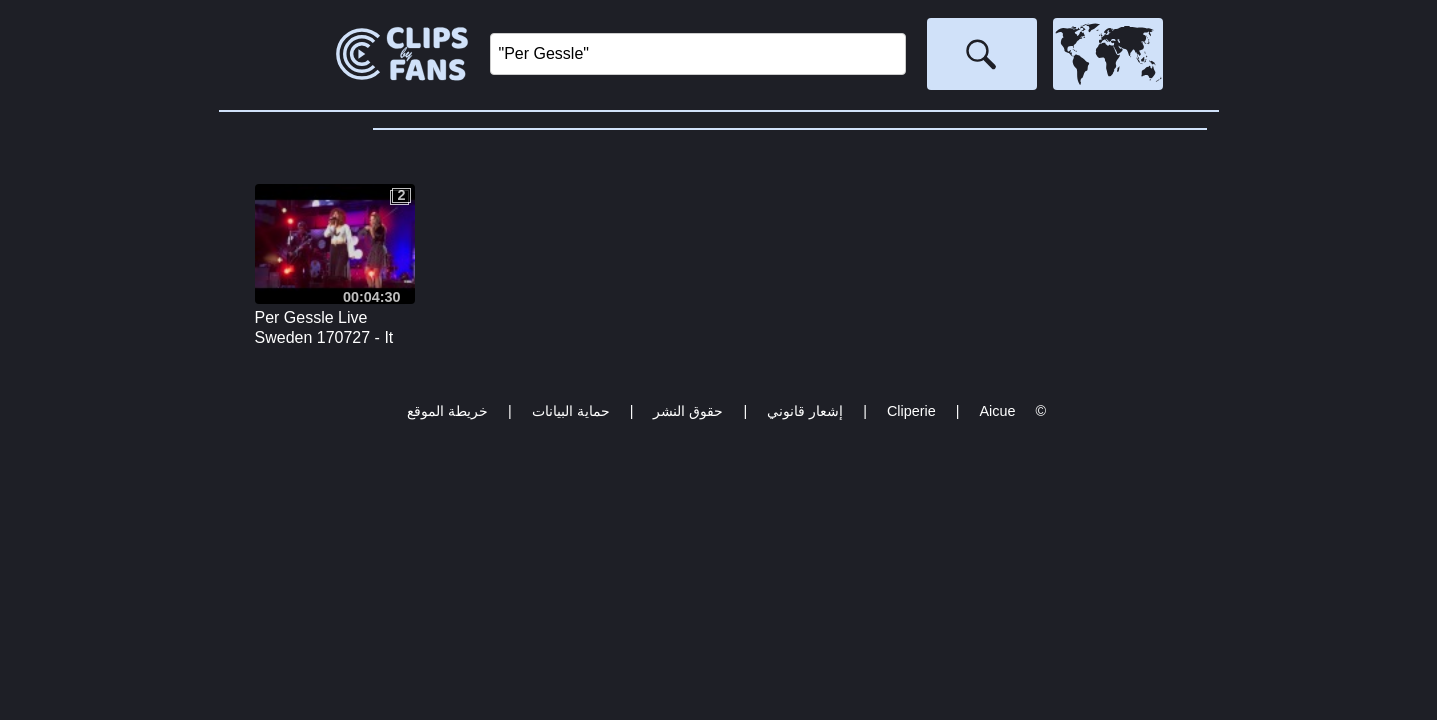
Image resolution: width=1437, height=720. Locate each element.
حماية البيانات (571, 411)
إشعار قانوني (805, 411)
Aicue (997, 411)
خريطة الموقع (447, 411)
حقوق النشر (688, 411)
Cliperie (911, 411)
